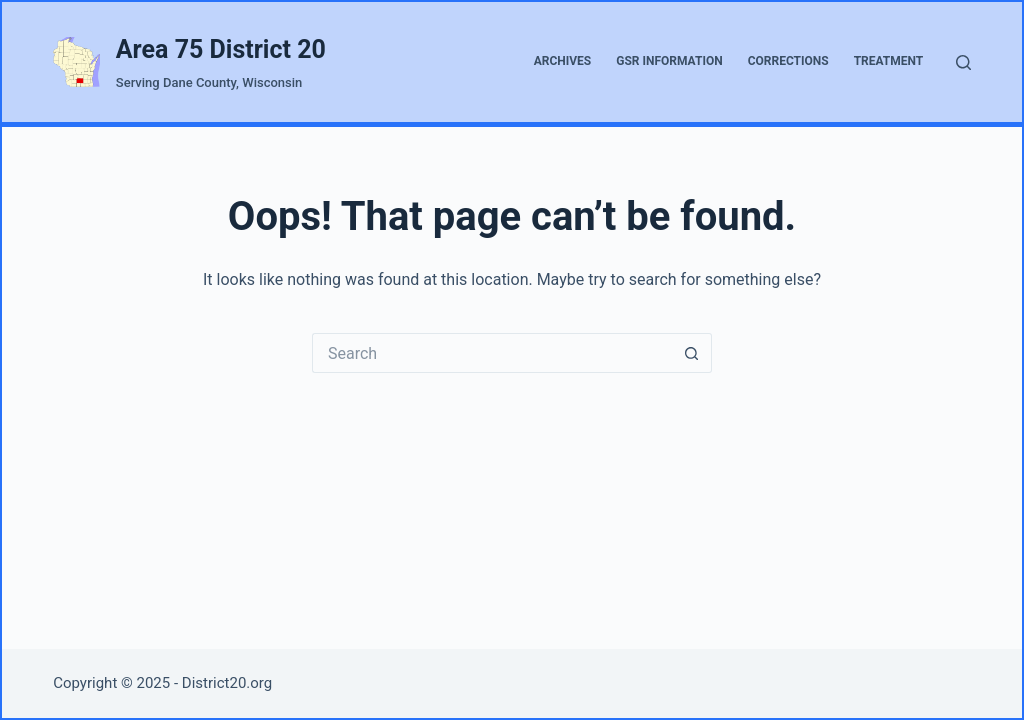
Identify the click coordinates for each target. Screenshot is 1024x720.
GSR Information (669, 61)
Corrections (788, 61)
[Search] (963, 62)
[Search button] (692, 353)
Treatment (889, 61)
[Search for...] (492, 353)
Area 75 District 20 (221, 49)
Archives (563, 61)
